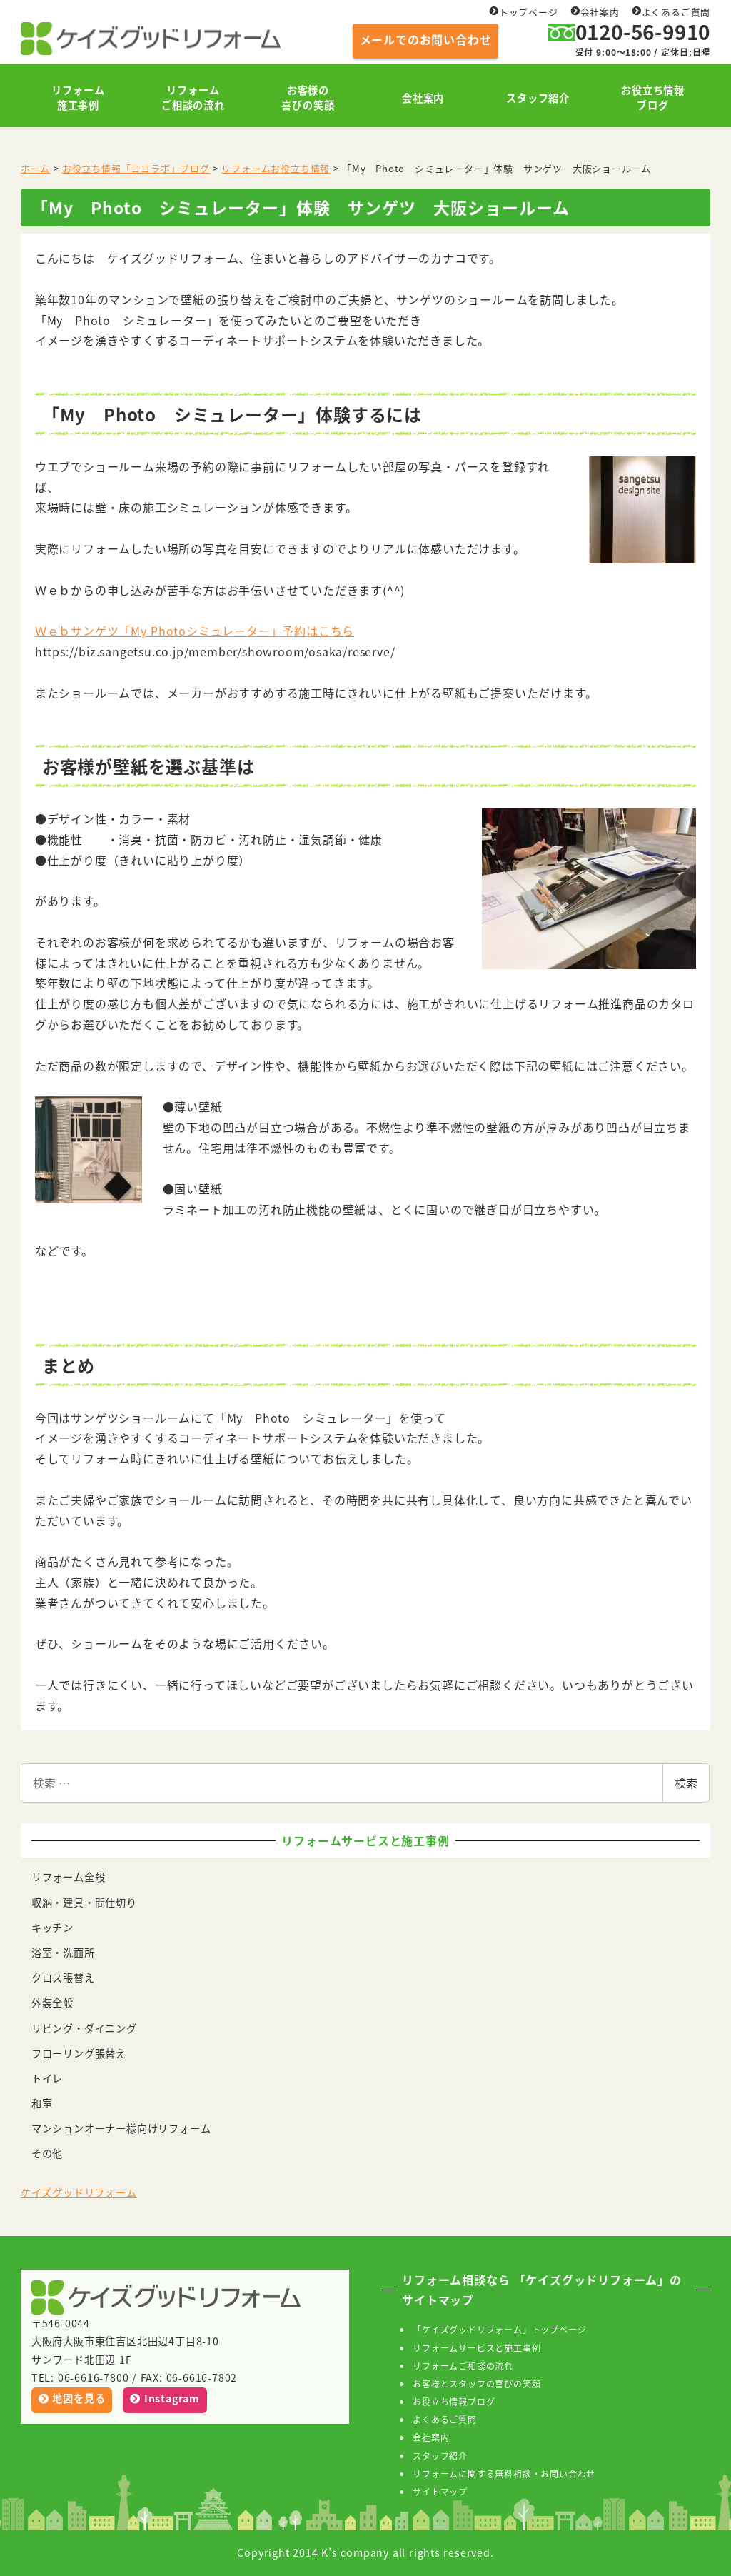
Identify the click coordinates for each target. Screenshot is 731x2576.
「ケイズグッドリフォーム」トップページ (499, 2329)
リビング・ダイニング (84, 2028)
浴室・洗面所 (63, 1952)
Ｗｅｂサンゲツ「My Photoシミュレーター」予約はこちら (194, 630)
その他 (47, 2153)
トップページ (523, 12)
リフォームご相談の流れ (463, 2366)
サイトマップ (440, 2491)
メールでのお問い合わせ (426, 39)
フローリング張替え (78, 2053)
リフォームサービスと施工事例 (476, 2348)
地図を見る (72, 2398)
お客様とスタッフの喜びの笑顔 (476, 2383)
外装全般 (52, 2002)
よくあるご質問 (671, 12)
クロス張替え (63, 1977)
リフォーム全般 (68, 1877)
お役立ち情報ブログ (454, 2401)
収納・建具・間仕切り (84, 1902)
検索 (686, 1782)
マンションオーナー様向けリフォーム (121, 2128)
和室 (42, 2103)
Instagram (165, 2398)
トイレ (47, 2078)
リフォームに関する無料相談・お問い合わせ (504, 2473)
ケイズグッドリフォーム (79, 2192)
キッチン (52, 1927)
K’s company (355, 2552)
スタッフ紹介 (440, 2456)
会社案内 (595, 12)
